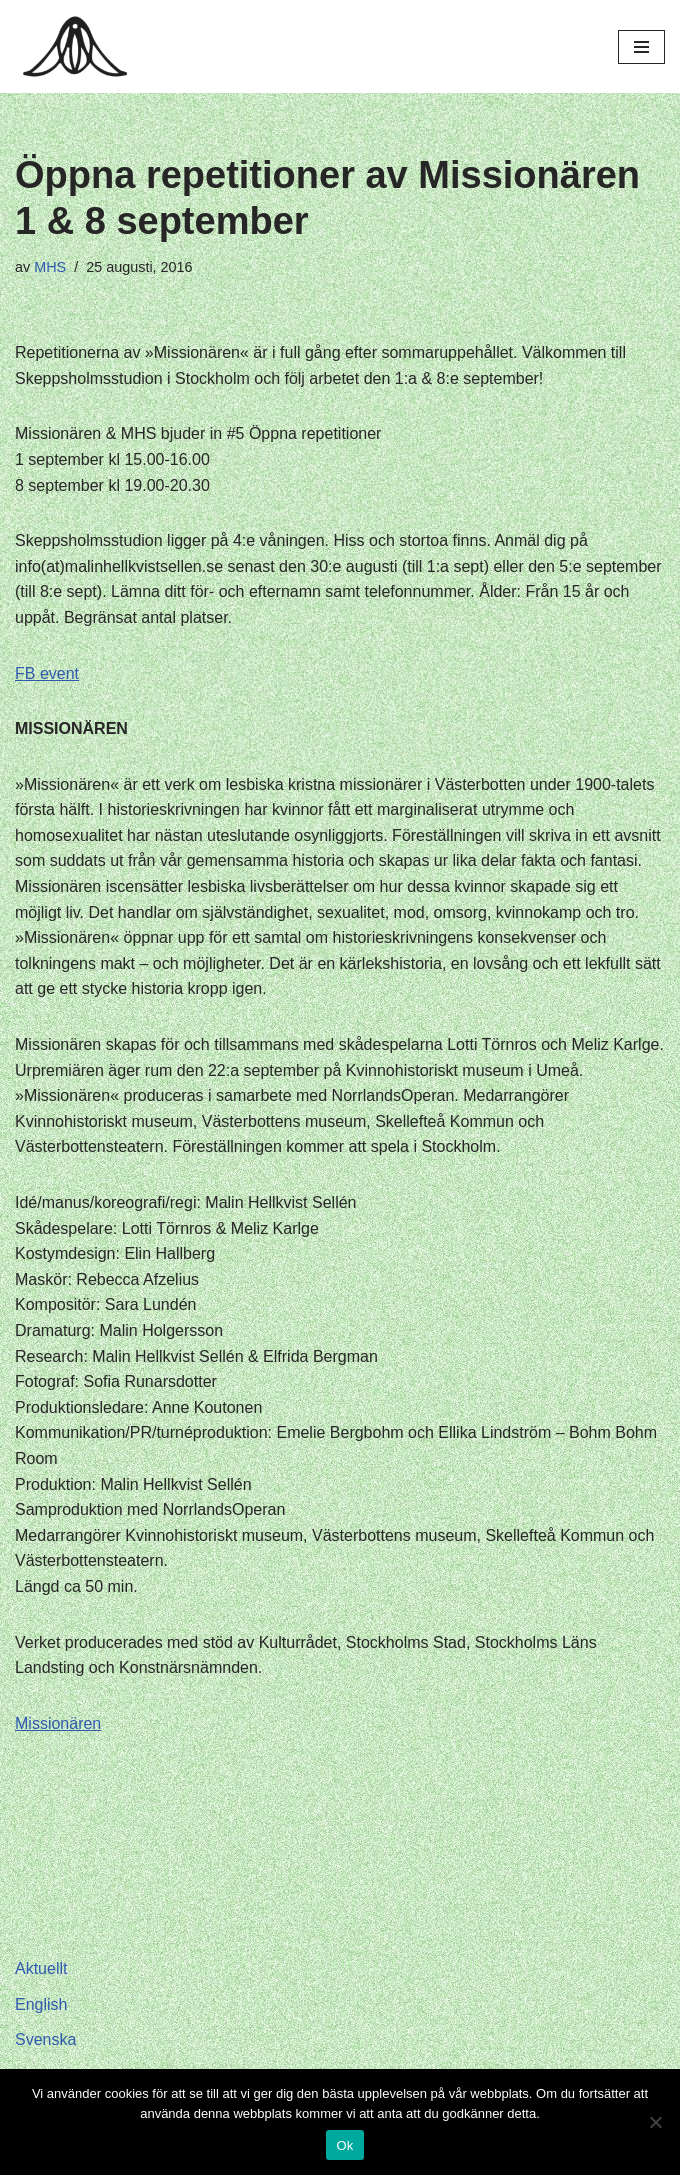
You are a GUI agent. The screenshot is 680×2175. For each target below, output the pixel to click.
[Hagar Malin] (80, 46)
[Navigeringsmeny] (641, 47)
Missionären (58, 1723)
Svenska (45, 2039)
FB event (47, 673)
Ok (344, 2145)
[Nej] (655, 2122)
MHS (50, 267)
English (41, 2004)
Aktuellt (41, 1968)
